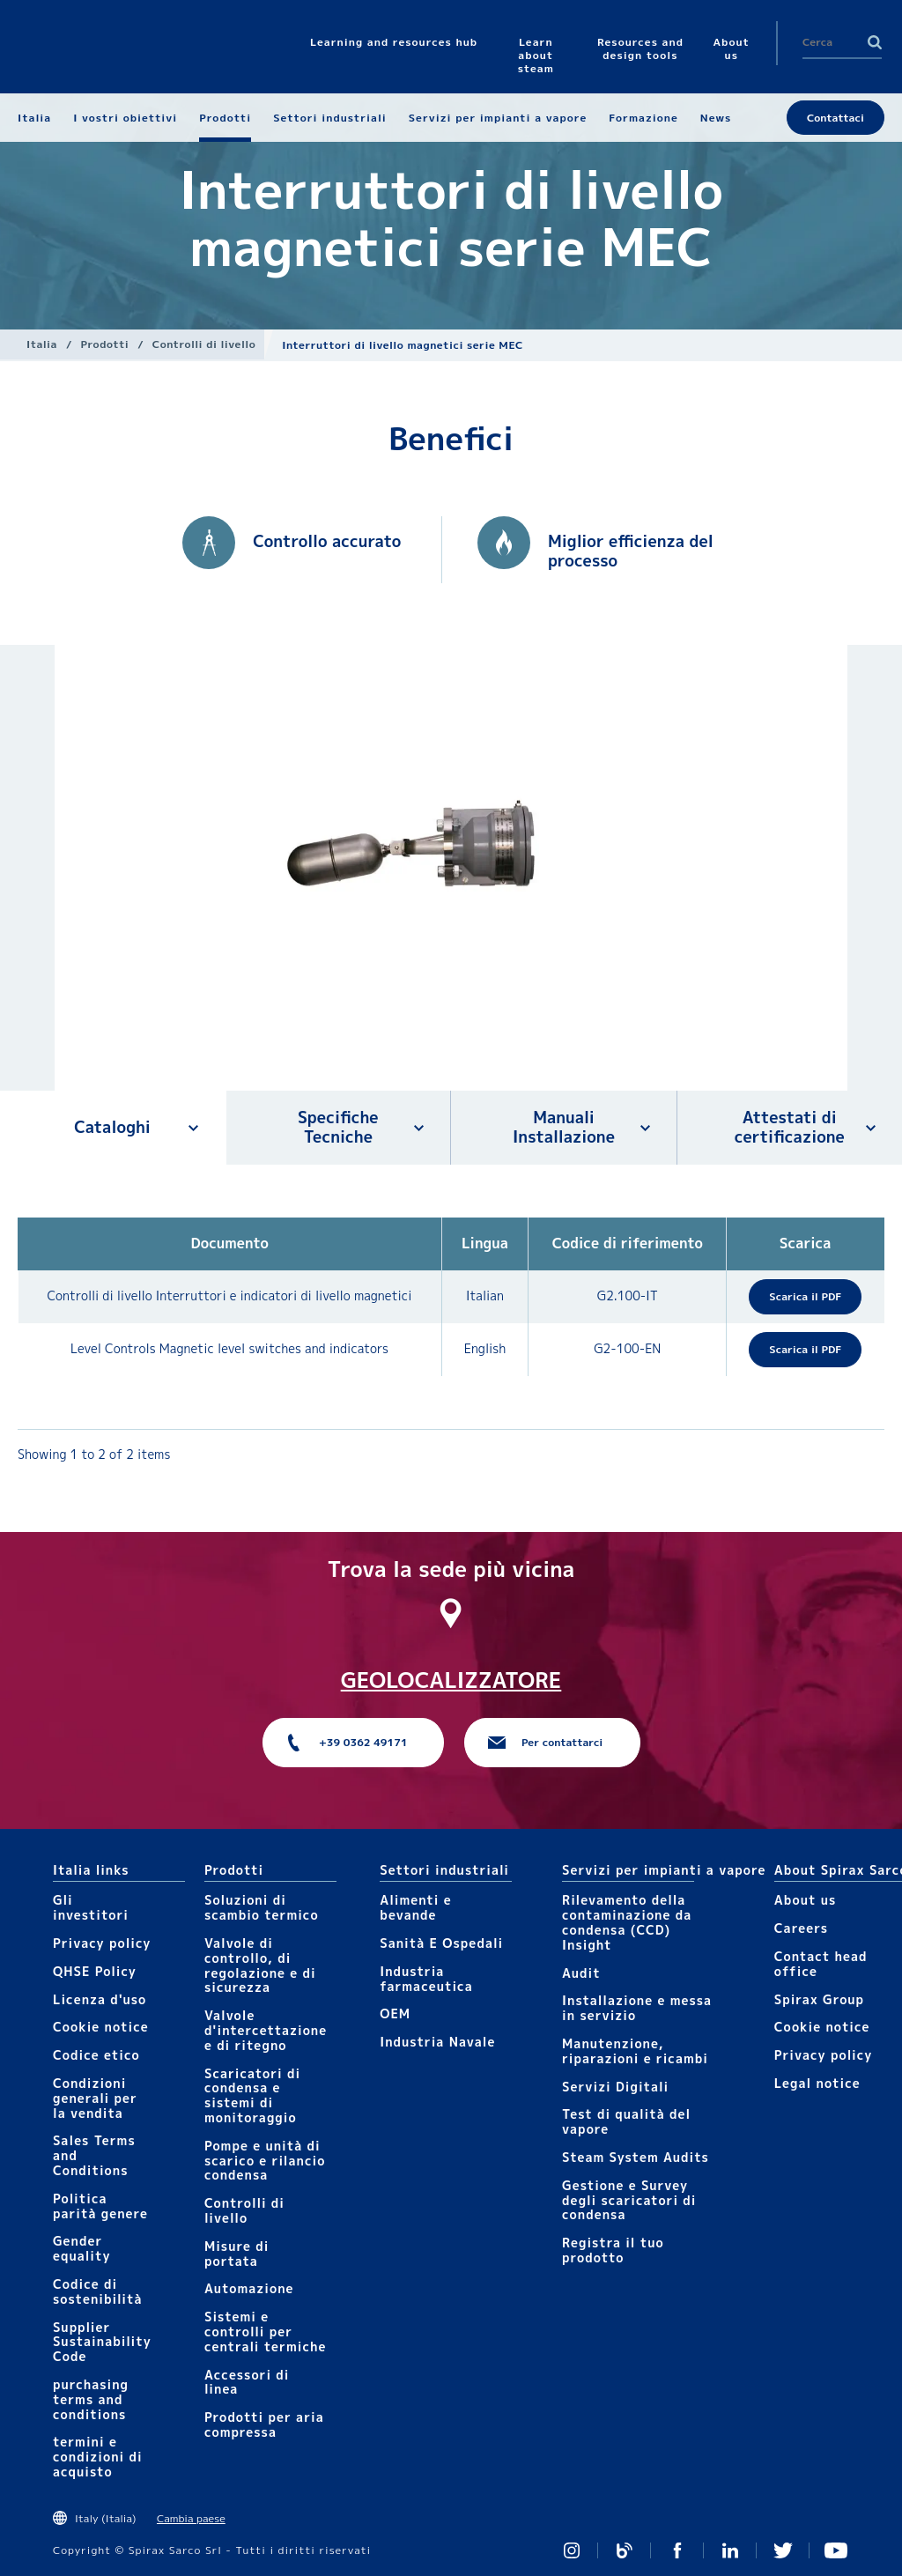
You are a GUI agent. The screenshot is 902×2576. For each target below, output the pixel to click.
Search (875, 42)
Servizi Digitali (615, 2086)
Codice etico (96, 2055)
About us (805, 1899)
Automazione (249, 2288)
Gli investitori (91, 1907)
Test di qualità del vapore (626, 2121)
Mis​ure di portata (237, 2253)
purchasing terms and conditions (91, 2399)
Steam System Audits (635, 2157)
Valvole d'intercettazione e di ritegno (265, 2030)
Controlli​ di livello (203, 344)
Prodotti (105, 344)
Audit (581, 1973)
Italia (41, 344)
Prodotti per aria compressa (264, 2424)
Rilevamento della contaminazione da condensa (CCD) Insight (626, 1921)
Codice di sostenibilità (98, 2291)
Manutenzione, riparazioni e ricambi (635, 2051)
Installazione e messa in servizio (637, 2008)
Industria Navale (437, 2041)
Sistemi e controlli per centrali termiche (265, 2331)
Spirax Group (819, 1999)
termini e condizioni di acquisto (98, 2456)
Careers (801, 1928)
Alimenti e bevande (415, 1907)
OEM (395, 2013)
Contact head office (821, 1964)
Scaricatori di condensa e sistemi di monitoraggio (252, 2095)
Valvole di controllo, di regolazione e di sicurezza (260, 1965)
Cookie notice (101, 2026)
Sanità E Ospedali (441, 1943)
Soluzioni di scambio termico (261, 1907)
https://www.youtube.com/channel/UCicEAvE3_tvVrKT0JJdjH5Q (836, 2550)
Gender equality (82, 2248)
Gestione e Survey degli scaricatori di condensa (629, 2200)
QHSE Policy (95, 1971)
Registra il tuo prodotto (613, 2250)
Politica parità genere (100, 2206)
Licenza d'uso (99, 1999)
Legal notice (817, 2083)
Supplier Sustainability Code (102, 2342)
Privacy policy (102, 1943)
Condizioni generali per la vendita (95, 2098)
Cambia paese (191, 2518)
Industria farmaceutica (426, 1979)
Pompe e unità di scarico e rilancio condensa (265, 2160)
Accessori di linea (247, 2382)
